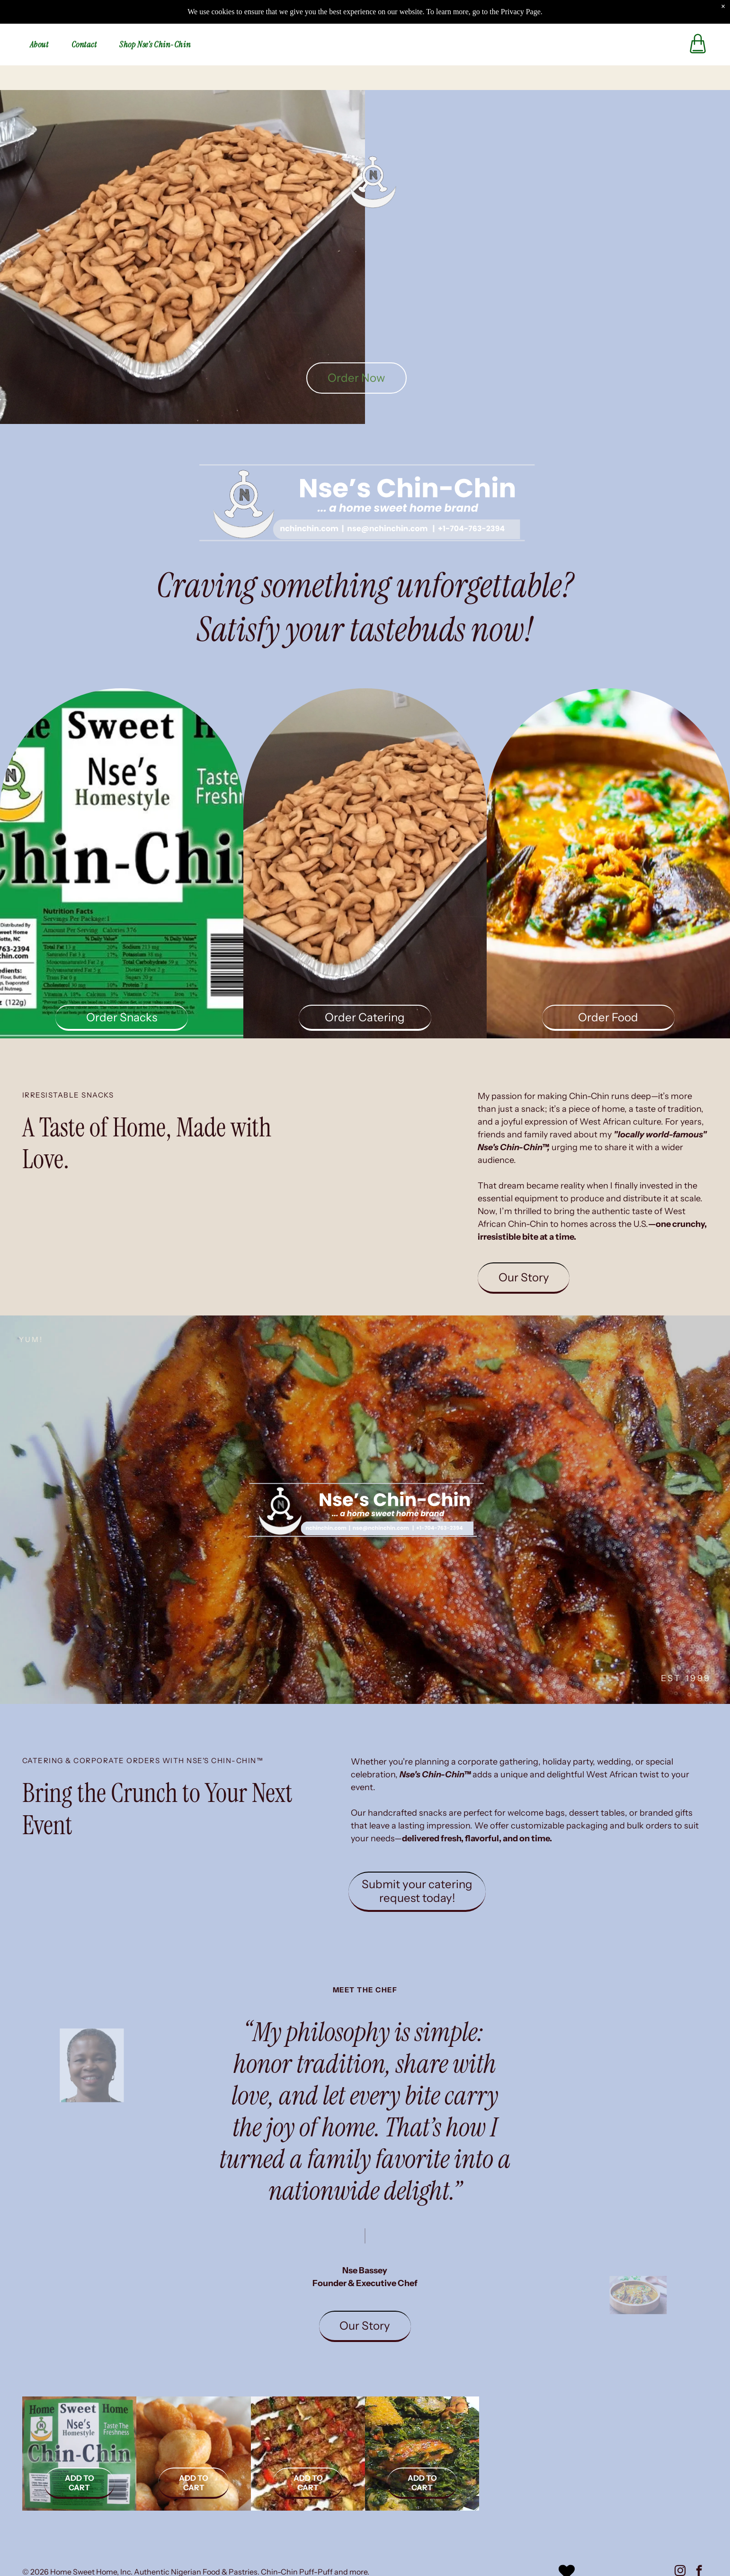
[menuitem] (43, 21)
